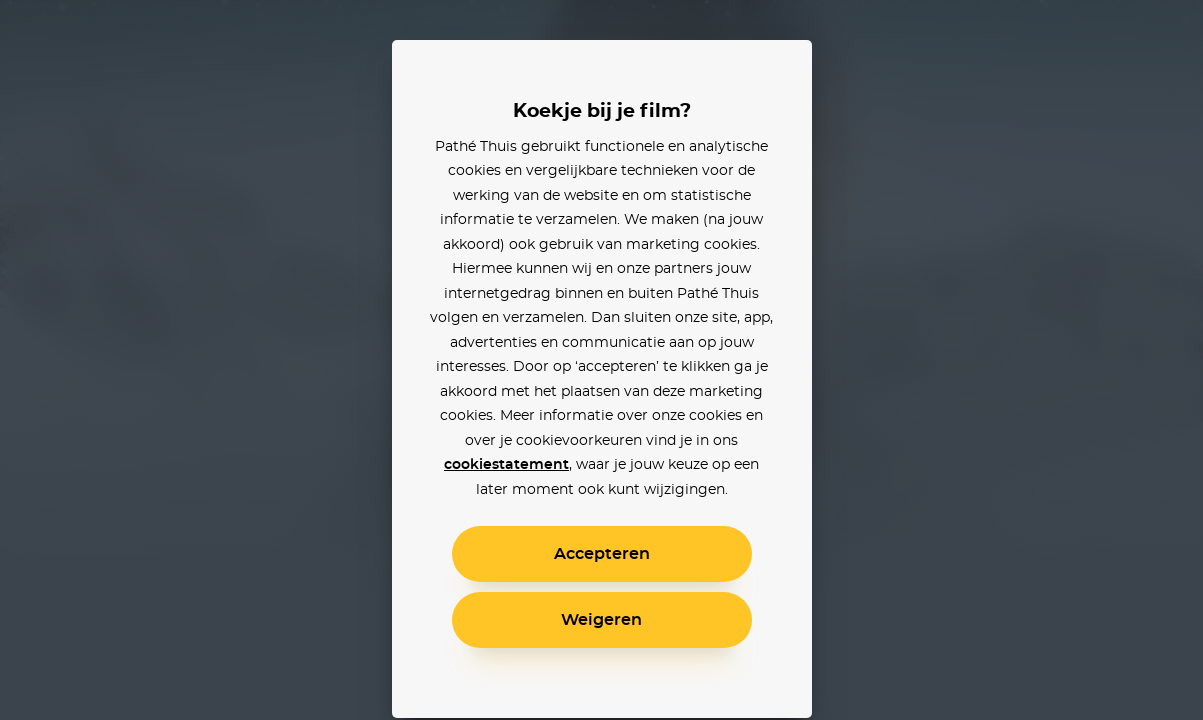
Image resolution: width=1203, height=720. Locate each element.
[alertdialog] (601, 360)
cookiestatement (506, 465)
